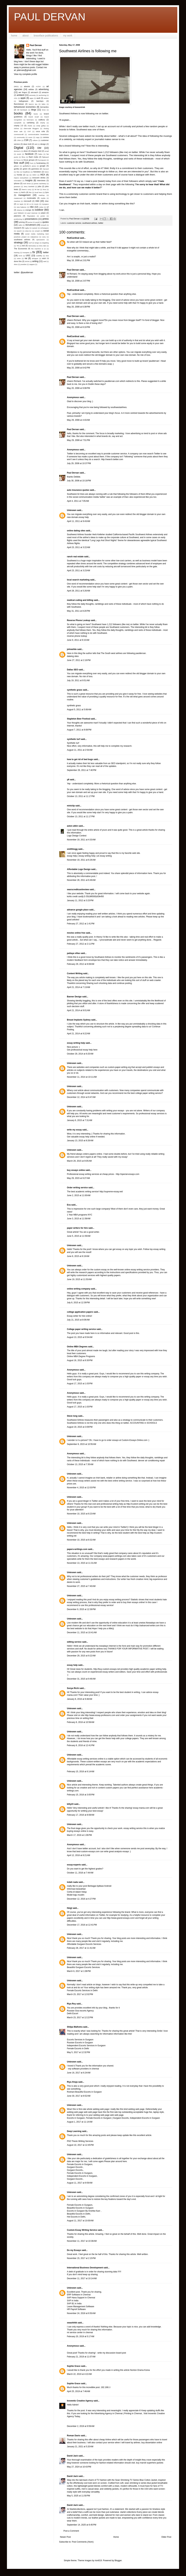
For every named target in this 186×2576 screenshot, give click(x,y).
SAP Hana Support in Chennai (81, 2297)
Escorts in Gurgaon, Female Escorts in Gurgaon (89, 2118)
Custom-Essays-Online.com (134, 1440)
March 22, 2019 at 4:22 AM (79, 2374)
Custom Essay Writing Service (82, 2230)
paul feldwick (19, 213)
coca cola (40, 131)
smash (37, 231)
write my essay (74, 1130)
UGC (28, 255)
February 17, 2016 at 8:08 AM (80, 1815)
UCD (20, 256)
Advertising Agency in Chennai (108, 2413)
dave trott (27, 144)
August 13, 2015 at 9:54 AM (79, 1337)
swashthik (72, 2322)
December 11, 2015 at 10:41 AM (82, 1632)
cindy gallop (41, 126)
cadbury (41, 120)
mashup (42, 195)
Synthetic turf (73, 743)
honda (19, 175)
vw (26, 258)
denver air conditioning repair (151, 1460)
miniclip (71, 805)
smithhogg (72, 849)
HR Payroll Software (76, 2309)
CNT (29, 131)
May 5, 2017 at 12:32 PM (78, 2052)
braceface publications (46, 35)
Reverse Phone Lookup (78, 620)
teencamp (32, 246)
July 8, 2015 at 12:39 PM (78, 1302)
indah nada (72, 1882)
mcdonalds (31, 198)
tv (33, 252)
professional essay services (151, 1113)
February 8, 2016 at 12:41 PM (80, 1745)
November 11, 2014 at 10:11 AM (82, 1077)
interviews (41, 180)
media (43, 198)
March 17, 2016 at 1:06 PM (79, 1835)
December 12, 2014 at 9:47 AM (81, 1097)
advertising (44, 89)
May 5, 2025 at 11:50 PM (78, 2495)
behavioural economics (25, 107)
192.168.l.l (105, 2387)
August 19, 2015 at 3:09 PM (79, 1427)
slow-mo (28, 231)
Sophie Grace (73, 2366)
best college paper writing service (146, 1093)
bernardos (44, 107)
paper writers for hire (77, 1228)
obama (19, 210)
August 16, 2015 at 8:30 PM (79, 1360)
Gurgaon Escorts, (75, 2170)
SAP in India (72, 2300)
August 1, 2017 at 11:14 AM (79, 2122)
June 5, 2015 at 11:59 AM (78, 1236)
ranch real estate (75, 556)
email (47, 151)
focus (19, 160)
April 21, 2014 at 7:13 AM (78, 987)
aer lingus (23, 92)
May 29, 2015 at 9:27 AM (78, 1178)
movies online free (76, 933)
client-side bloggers (31, 128)
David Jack (72, 2456)
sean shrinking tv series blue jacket (141, 2483)
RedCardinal (73, 238)
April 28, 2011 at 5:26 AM (78, 591)
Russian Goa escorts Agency (80, 2010)
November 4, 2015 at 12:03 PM (81, 1487)
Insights (29, 180)
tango (37, 243)
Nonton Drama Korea (140, 2370)
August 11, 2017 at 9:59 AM (79, 2183)
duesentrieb (80, 107)
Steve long (72, 1416)
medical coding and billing (80, 600)
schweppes (44, 228)
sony (44, 237)
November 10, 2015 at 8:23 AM (81, 1513)
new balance (21, 207)
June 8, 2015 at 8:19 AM (78, 1256)
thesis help (110, 1738)
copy (37, 137)
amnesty (32, 95)
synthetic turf (73, 739)
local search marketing (78, 580)
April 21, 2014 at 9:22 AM (78, 1033)
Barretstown (19, 104)
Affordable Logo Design (79, 869)
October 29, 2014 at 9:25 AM (80, 1054)
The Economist (20, 249)
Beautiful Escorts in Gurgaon (80, 2208)
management (24, 195)
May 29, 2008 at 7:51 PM (78, 440)
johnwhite (72, 649)
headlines (26, 172)
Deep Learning (74, 2131)
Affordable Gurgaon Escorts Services (84, 1944)
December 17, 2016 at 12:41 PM (82, 1925)
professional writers (89, 1576)
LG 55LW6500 (89, 896)
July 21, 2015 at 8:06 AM (78, 1320)
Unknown (71, 510)
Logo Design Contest (76, 835)
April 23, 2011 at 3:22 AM (78, 547)
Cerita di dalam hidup (77, 1892)
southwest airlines (89, 223)
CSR (26, 140)
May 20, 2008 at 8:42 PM (78, 368)
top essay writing (157, 1249)
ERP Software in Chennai (79, 2294)
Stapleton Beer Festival (78, 719)
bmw (44, 110)
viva (47, 256)
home (14, 35)
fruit (31, 163)
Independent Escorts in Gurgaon (82, 2176)
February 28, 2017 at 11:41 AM (81, 1948)
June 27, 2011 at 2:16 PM (79, 660)
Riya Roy (71, 2004)
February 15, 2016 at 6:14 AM (80, 1771)
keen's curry (26, 189)
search (19, 231)
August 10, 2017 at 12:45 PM (80, 2145)
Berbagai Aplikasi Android (99, 1886)
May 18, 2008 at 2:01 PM (78, 260)
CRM (19, 140)
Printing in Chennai (133, 2413)
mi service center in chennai (80, 2332)
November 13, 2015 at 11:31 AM (82, 1563)
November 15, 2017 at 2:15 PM (81, 2258)
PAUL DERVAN (49, 17)
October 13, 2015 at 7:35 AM (80, 1464)
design (43, 144)
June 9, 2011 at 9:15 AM (78, 640)
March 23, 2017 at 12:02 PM (80, 1994)
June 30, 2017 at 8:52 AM (78, 2096)
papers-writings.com (77, 1549)
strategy (18, 242)
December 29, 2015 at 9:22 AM (81, 1655)
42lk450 (100, 896)
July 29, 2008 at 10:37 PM (79, 463)
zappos (32, 264)
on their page (109, 184)
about (25, 35)
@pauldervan (27, 272)
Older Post (166, 2537)
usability (39, 256)
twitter (100, 223)
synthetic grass (74, 690)
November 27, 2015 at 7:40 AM (81, 1586)
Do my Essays (74, 2250)
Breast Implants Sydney (79, 1020)
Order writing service (77, 1187)
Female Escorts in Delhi (78, 2048)
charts (30, 126)
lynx (47, 192)
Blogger (118, 2560)
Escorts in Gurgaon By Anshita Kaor (84, 2211)
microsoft (27, 201)
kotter (16, 192)
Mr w (29, 204)
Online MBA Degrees (77, 1346)
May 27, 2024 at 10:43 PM (79, 2467)
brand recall (34, 117)
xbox (15, 264)
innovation (18, 181)
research (17, 228)
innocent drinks (38, 178)
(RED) (16, 86)
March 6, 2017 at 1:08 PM (79, 1971)
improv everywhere (21, 178)
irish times (27, 183)
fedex (40, 154)
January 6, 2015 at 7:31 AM (79, 1120)
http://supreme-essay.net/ (111, 1191)
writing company (151, 1373)
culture (35, 140)
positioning (18, 219)
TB (18, 246)
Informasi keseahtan (76, 1889)
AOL (15, 98)
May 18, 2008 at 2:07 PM (78, 281)
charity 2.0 (18, 126)
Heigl (69, 1908)
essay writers (84, 1481)
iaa (27, 175)
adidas (31, 89)
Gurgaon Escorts (75, 2167)
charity (42, 123)
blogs (33, 110)
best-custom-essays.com (88, 1851)
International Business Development (85, 2267)
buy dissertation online (151, 2442)
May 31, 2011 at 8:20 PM (78, 611)
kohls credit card (74, 896)
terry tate (42, 246)
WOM (27, 261)
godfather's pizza (29, 166)
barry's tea (33, 104)
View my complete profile (25, 74)
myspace (45, 204)
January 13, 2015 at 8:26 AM (80, 1140)
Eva (69, 1205)
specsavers (40, 240)
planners (17, 216)
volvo (19, 258)
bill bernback (22, 110)
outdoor (39, 209)
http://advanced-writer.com (147, 1625)
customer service (74, 223)
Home (116, 2537)
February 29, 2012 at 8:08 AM (80, 964)
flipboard (45, 157)
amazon (45, 92)
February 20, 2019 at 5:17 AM (80, 2336)
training (16, 252)
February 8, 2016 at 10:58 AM (80, 1722)
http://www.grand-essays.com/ (121, 1918)
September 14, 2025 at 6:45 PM (81, 2525)
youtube (23, 264)
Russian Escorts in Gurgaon (80, 2042)
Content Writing (75, 973)
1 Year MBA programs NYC (79, 1215)
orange (28, 210)
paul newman (32, 213)
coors (30, 137)
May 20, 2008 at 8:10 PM (78, 327)
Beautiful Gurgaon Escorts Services (83, 1967)
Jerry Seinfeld (29, 186)
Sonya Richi (73, 1688)
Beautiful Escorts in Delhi (78, 2214)
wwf (44, 261)
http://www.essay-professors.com (100, 1715)
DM (39, 148)
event (19, 154)
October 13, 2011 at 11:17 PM (81, 796)
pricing (22, 222)
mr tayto (20, 204)
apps (31, 98)
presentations (31, 219)
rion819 (98, 2560)
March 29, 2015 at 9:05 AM (79, 1161)
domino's (17, 151)
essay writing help (87, 856)
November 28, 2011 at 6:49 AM (81, 880)
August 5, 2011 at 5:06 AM (79, 709)
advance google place (78, 909)
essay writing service (133, 1828)
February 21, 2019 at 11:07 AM (81, 2356)
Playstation (31, 216)
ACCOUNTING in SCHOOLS (143, 1423)
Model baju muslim (75, 1895)
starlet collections (128, 2512)
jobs (39, 186)
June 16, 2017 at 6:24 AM (78, 2072)
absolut (27, 86)
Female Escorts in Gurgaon (79, 2164)
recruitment (30, 225)
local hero (38, 192)
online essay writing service (137, 1269)
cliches (16, 128)
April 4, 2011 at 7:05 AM (78, 501)
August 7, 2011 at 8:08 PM (79, 730)
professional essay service (101, 1605)
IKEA (42, 175)
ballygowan (23, 101)
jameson (17, 186)
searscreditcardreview (78, 889)
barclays (40, 101)
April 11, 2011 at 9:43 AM (78, 521)
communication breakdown (38, 134)
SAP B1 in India (74, 2303)
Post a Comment (71, 2531)
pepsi (43, 213)
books (18, 113)
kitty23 (70, 1804)
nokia (41, 207)
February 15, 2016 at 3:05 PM (80, 1794)
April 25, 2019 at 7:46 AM (78, 2391)
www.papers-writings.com (115, 1556)
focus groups (29, 160)
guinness (35, 169)
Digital (18, 147)
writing (35, 261)
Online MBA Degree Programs (81, 1356)
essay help (84, 517)
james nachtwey (40, 183)
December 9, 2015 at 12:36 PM (81, 1609)
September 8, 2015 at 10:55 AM (81, 1444)
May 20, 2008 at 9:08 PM (78, 388)
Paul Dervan (73, 270)
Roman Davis (73, 2435)
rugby (27, 228)
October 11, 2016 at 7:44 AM (80, 1873)
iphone (16, 183)
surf (30, 243)
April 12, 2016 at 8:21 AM (78, 1855)
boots (36, 114)
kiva (44, 189)
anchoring (42, 95)
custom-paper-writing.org (119, 1067)
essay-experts (74, 1864)
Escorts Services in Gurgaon (80, 2039)
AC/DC (38, 86)
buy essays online (76, 1170)
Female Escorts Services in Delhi (82, 1990)
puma (30, 222)
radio (20, 225)
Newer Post (65, 2537)
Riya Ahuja (72, 2082)
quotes (45, 222)
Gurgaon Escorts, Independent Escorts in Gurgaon (136, 2118)
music (36, 204)
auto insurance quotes (78, 490)
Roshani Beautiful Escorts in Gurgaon (84, 2092)
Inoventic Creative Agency (80, 2401)
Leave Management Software (80, 2306)
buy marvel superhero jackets (149, 2463)
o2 (48, 207)
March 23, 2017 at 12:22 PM (80, 2017)
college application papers (80, 1312)
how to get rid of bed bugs (80, 759)
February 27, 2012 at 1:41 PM (80, 923)
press (46, 218)
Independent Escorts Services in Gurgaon (86, 2045)
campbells (17, 123)
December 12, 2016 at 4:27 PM (81, 1899)
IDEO (34, 175)
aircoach (34, 92)
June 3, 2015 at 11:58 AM (78, 1218)
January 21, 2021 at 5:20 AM (80, 2446)
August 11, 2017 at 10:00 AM (80, 2220)
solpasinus (34, 237)
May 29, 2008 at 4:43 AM (78, 420)
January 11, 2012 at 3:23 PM (80, 900)
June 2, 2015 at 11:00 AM (78, 1195)
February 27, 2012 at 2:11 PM (80, 944)
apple (23, 98)
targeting (45, 243)
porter (43, 216)
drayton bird (36, 151)
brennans (30, 120)
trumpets (26, 252)
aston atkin (72, 826)
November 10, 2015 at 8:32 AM (81, 1540)
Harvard (46, 169)
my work (67, 35)
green (25, 169)
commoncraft (18, 134)
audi (38, 98)
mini (37, 201)
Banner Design (74, 996)
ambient (20, 95)
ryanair (34, 228)
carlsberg (30, 123)
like (30, 192)
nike (32, 207)
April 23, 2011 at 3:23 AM (78, 570)
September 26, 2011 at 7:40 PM (81, 770)
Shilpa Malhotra (74, 2027)
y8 (68, 779)
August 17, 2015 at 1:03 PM (79, 1383)
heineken (37, 172)
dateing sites (73, 656)
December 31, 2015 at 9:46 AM (81, 1679)
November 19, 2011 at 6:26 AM (81, 860)
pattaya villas (73, 953)
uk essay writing (104, 856)
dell (36, 144)
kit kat (37, 189)
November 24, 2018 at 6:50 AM (81, 2313)
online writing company (78, 1289)
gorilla (16, 169)
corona (46, 137)
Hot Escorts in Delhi (76, 2217)
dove (26, 151)
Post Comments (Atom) (83, 2542)
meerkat (17, 201)
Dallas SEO (72, 669)
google (42, 166)
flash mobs (33, 157)
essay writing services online (90, 1759)
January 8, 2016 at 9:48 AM (79, 1699)
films (23, 157)
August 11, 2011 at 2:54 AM (79, 750)
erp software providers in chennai (83, 2068)
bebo (43, 104)
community (21, 137)
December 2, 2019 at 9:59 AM (80, 2426)
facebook (29, 154)
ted (23, 246)
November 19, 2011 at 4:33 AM (81, 839)
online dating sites (76, 530)
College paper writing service (81, 1329)
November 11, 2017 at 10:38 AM (82, 2241)
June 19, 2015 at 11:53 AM (79, 1279)
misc (47, 201)
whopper (35, 258)
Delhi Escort (72, 2013)
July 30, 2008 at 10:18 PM (79, 480)
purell (37, 222)
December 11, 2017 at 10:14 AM (82, 2278)
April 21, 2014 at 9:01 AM (78, 1010)
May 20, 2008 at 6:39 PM (78, 307)
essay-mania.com (141, 1808)
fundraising (41, 163)
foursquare (42, 160)
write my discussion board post (112, 2353)
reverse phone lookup (77, 636)
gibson (16, 166)
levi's (23, 192)
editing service (74, 1642)
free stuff (19, 162)
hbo (18, 172)
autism (46, 98)
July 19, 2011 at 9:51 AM (78, 680)
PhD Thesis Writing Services (80, 2141)
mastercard (18, 198)
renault (43, 225)
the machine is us (38, 249)
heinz (47, 172)
